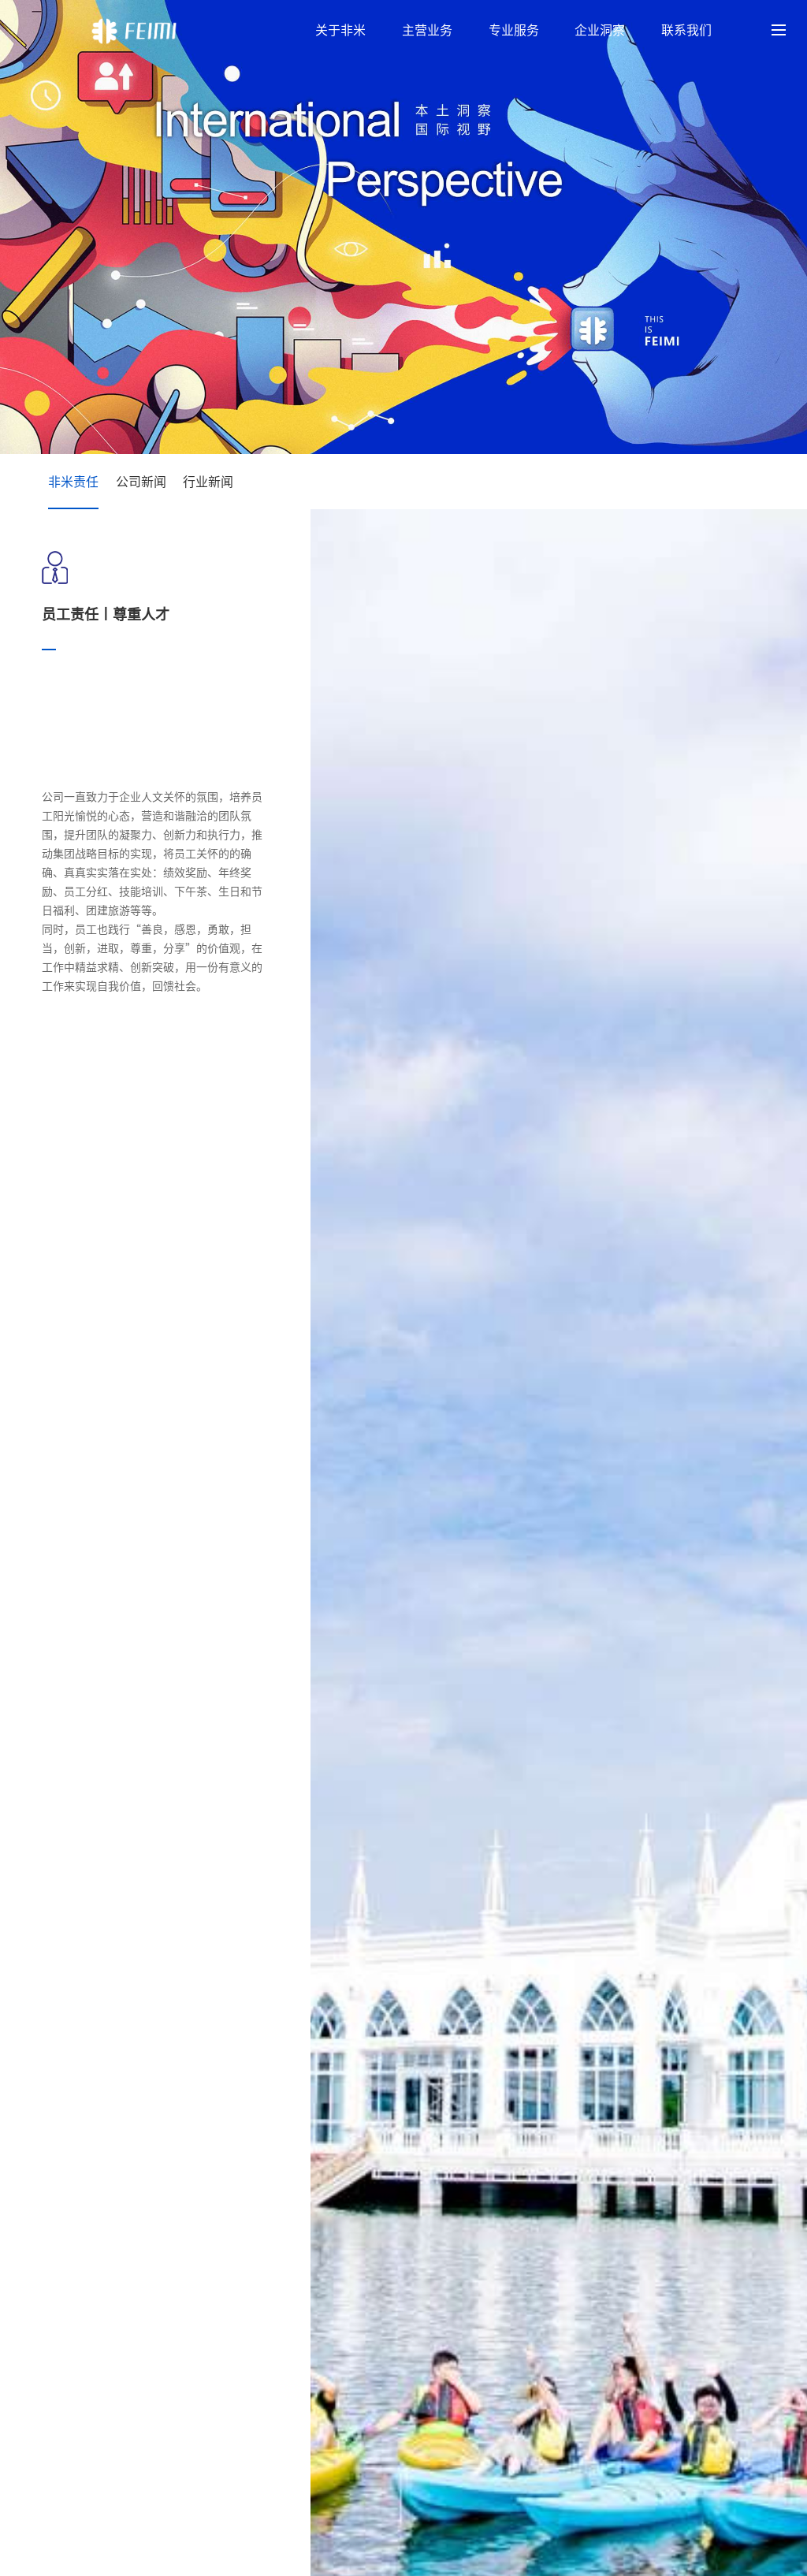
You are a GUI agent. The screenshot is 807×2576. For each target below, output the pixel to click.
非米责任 (73, 481)
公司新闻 (141, 481)
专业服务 (514, 30)
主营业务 (427, 30)
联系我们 (686, 30)
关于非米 (340, 30)
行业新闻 (208, 481)
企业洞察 (600, 30)
